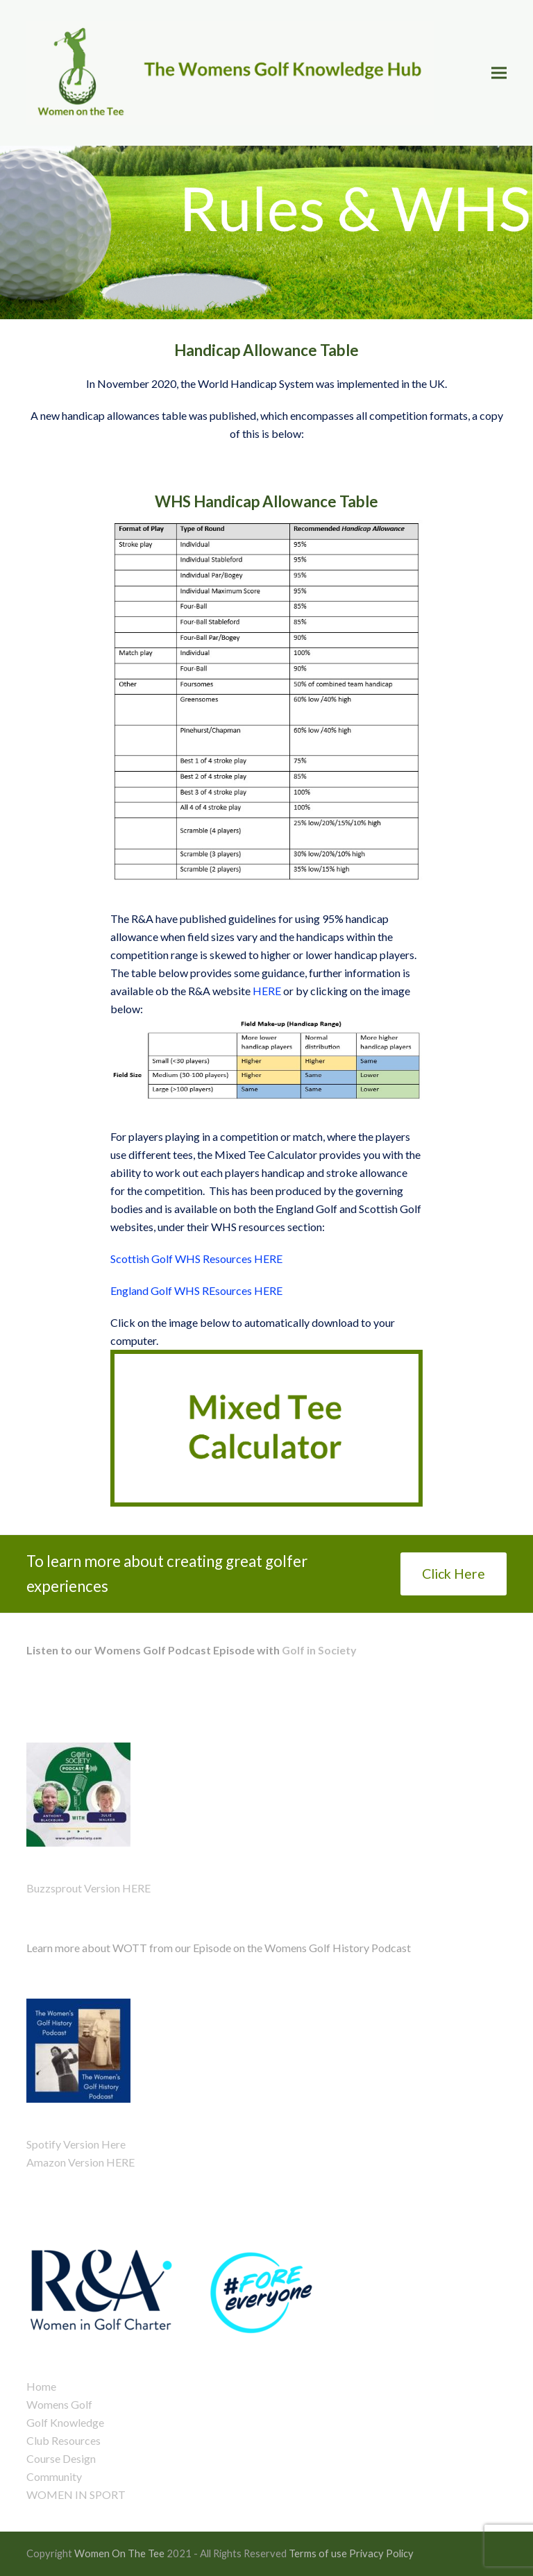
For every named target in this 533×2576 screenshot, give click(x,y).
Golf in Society (318, 1649)
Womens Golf (59, 2404)
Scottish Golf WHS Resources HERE (197, 1258)
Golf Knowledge (65, 2422)
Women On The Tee (119, 2553)
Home (41, 2386)
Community (54, 2476)
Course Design (61, 2458)
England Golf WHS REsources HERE (196, 1290)
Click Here (453, 1574)
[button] (499, 72)
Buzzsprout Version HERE (88, 1888)
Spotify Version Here (76, 2144)
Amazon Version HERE (80, 2162)
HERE (267, 990)
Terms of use (318, 2553)
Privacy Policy (381, 2553)
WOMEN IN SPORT (76, 2494)
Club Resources (63, 2440)
